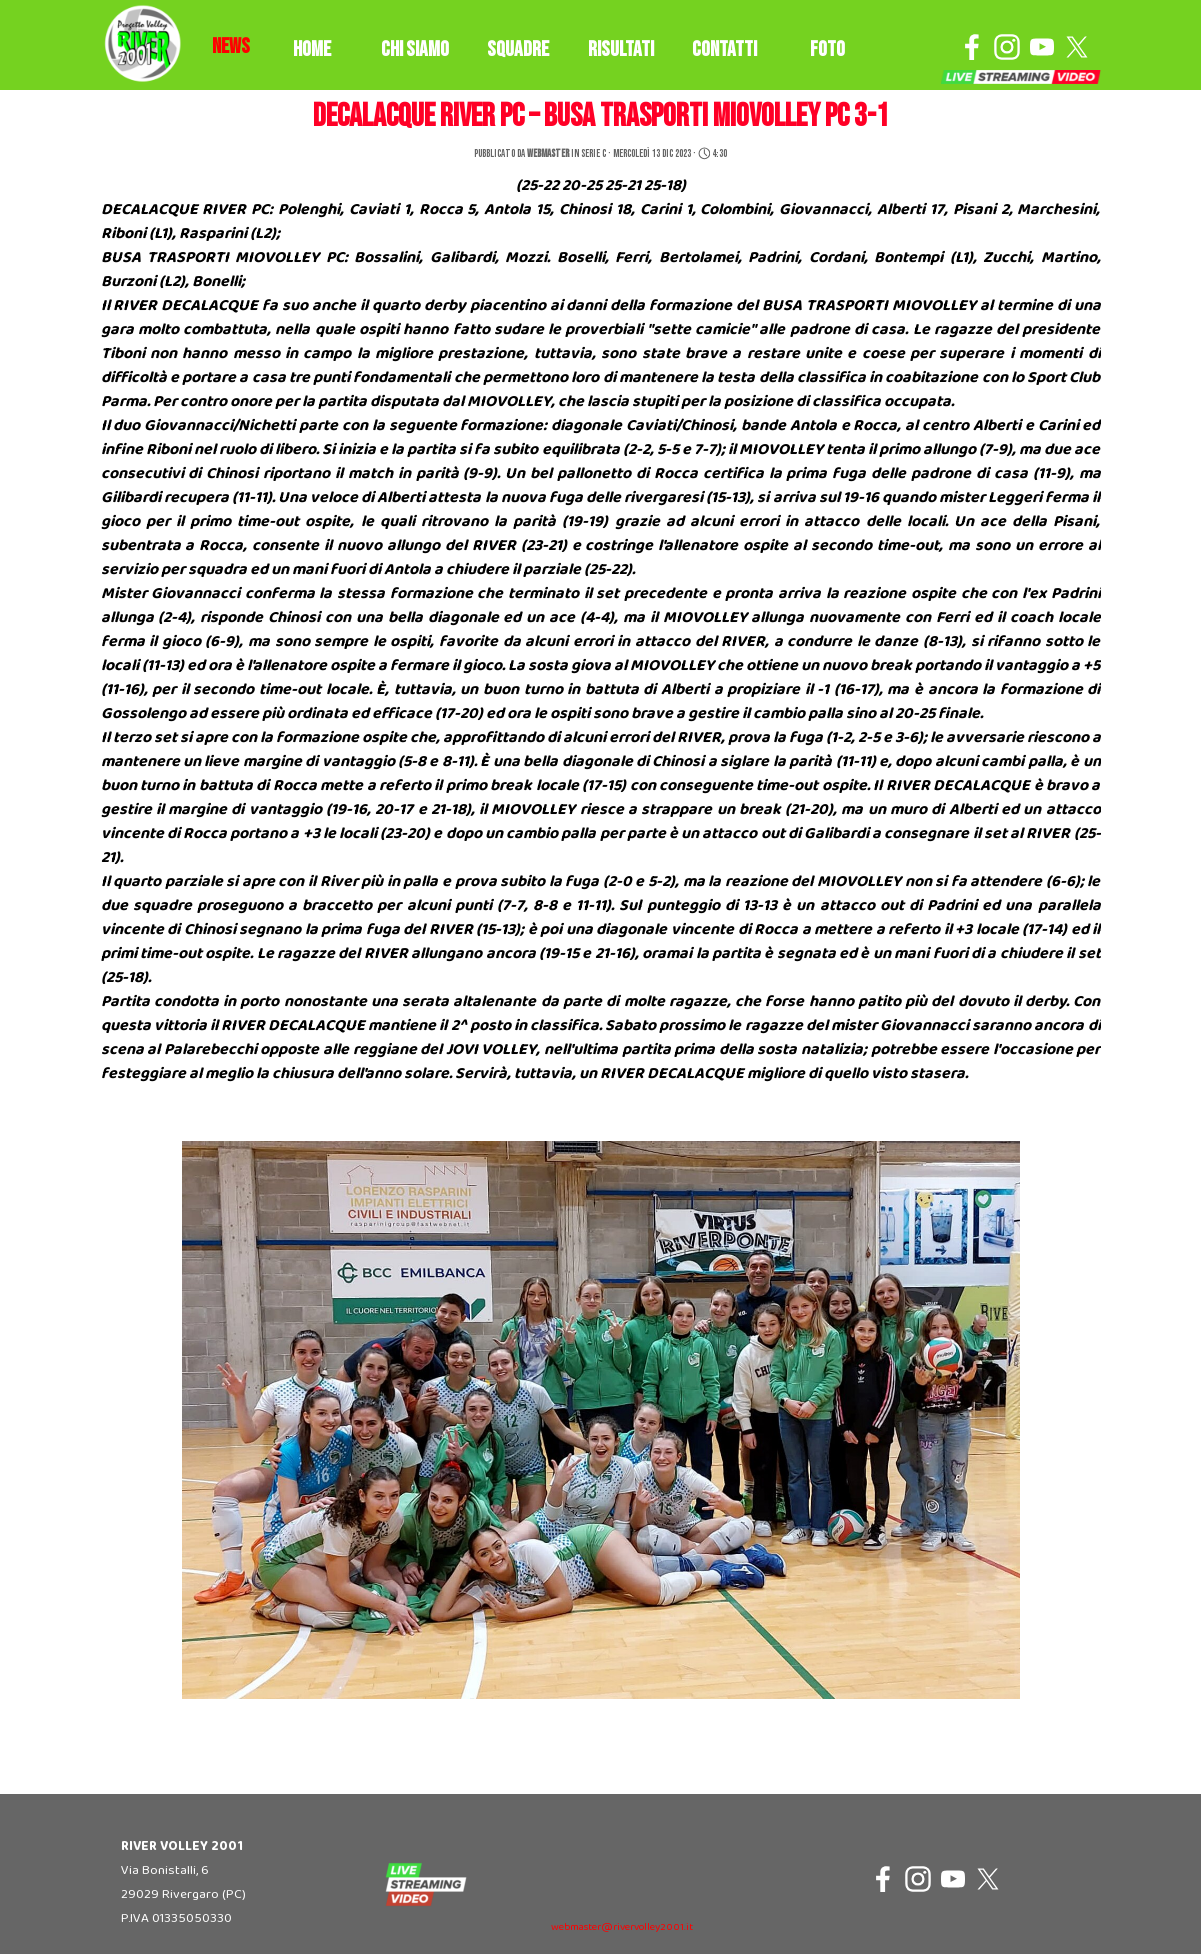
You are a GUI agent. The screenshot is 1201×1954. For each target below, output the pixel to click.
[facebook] (972, 47)
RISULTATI (621, 49)
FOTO (827, 49)
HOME (312, 49)
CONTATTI (724, 49)
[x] (1077, 47)
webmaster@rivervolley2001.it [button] (622, 1927)
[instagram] (1007, 47)
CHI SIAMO (415, 49)
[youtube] (1042, 47)
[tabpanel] (231, 47)
